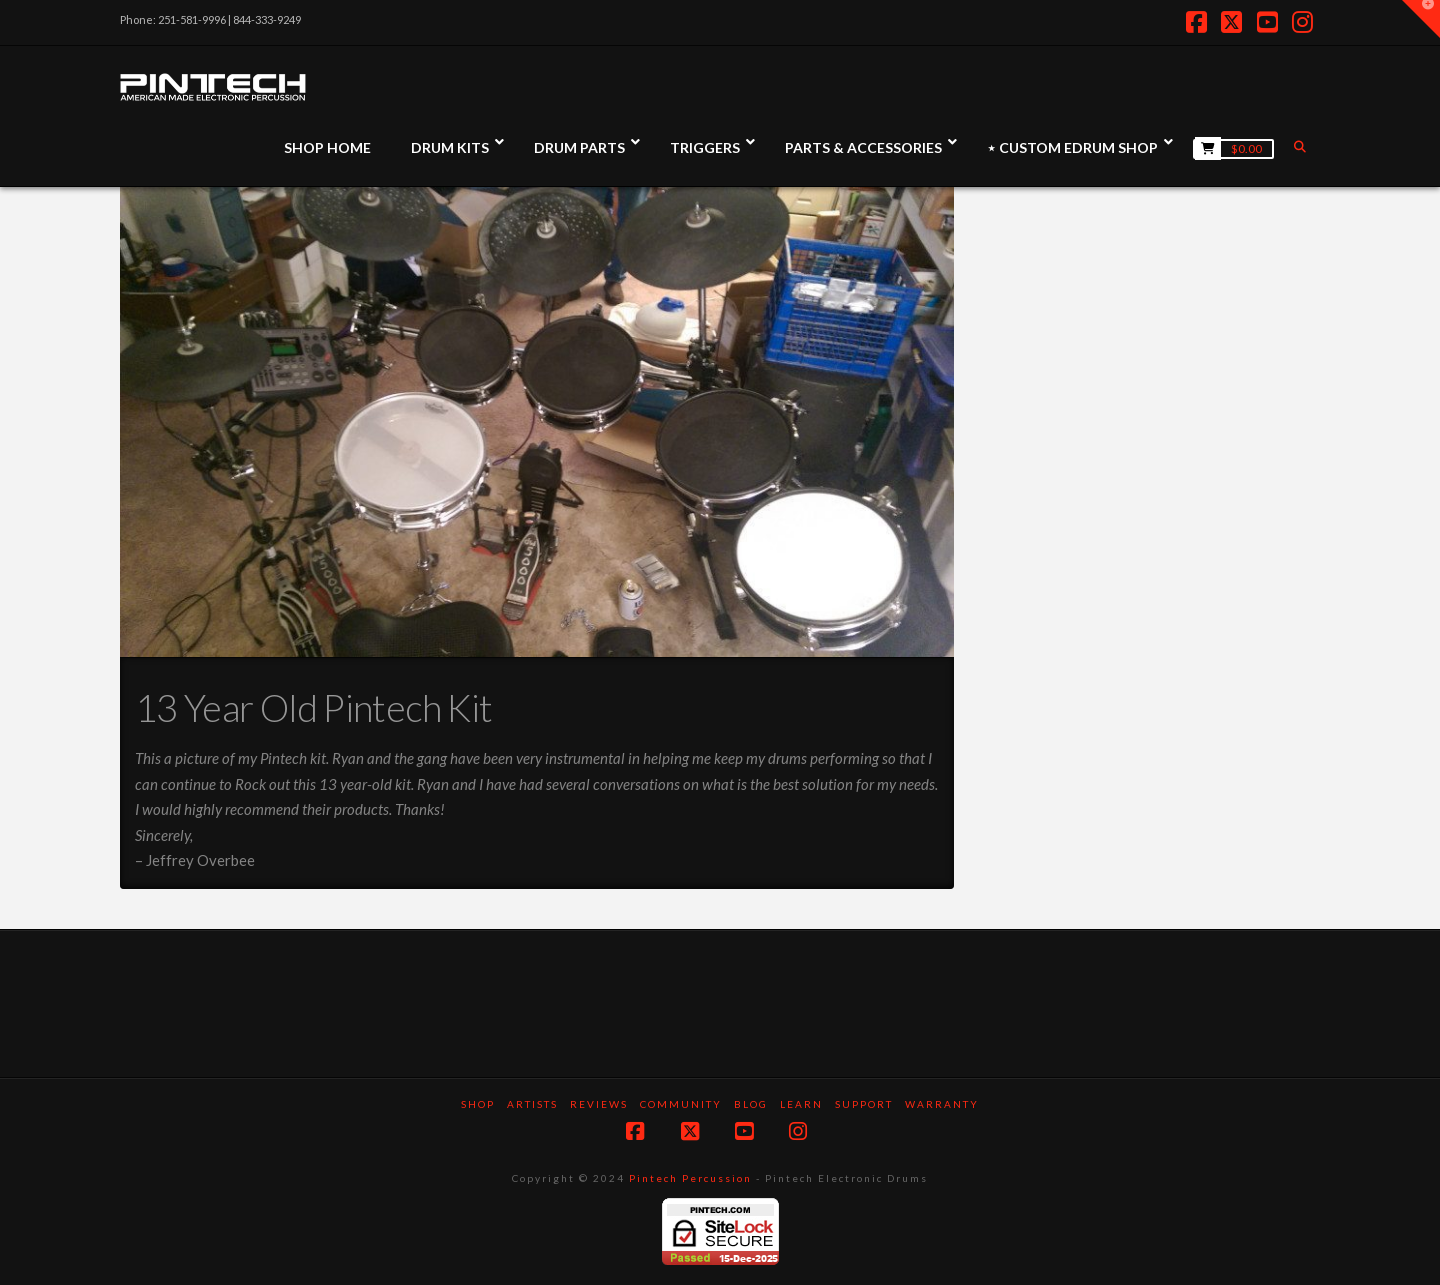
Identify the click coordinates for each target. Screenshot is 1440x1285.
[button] (1421, 19)
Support (864, 1104)
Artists (532, 1104)
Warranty (942, 1104)
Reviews (599, 1104)
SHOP (478, 1104)
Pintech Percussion (690, 1178)
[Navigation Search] (1302, 146)
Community (681, 1104)
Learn (801, 1104)
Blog (751, 1104)
